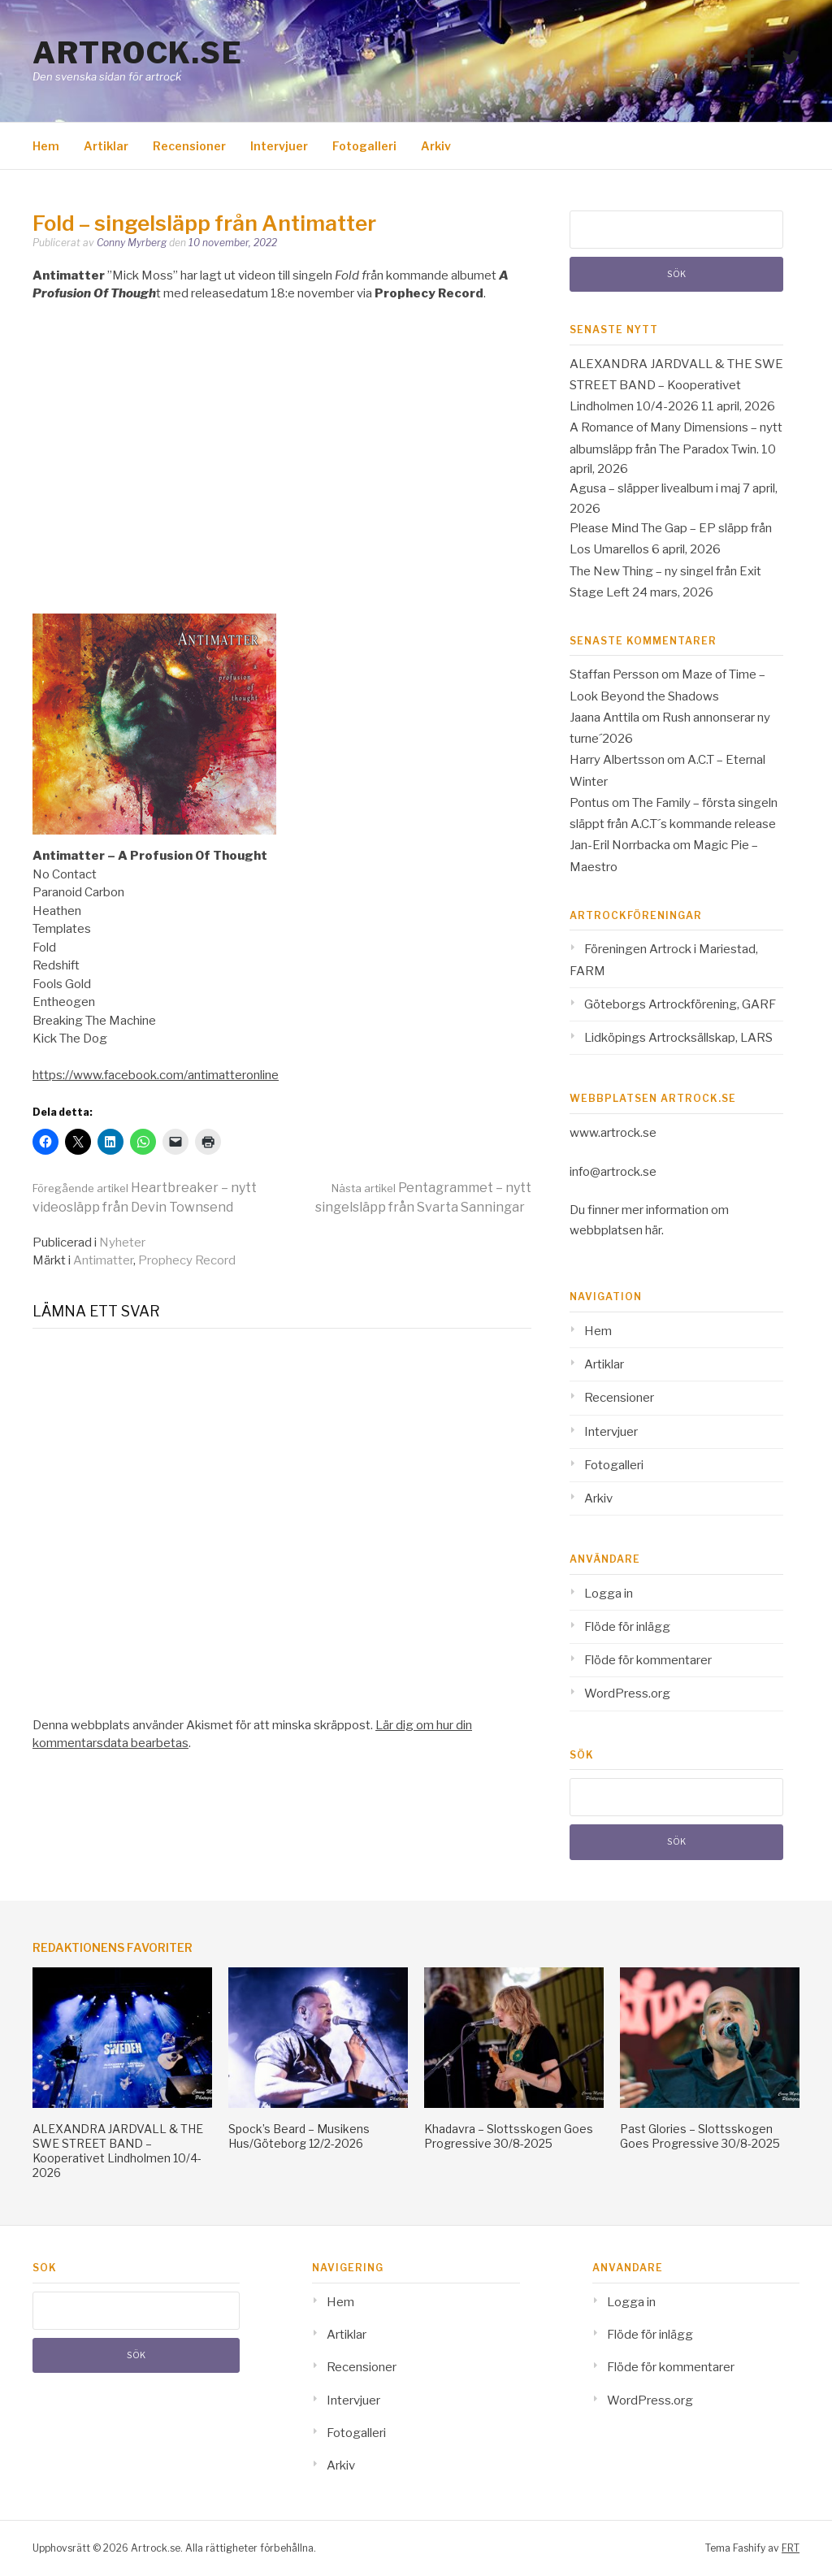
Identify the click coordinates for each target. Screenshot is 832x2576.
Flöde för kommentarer (648, 1660)
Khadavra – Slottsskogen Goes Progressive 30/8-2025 (508, 2136)
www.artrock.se (613, 1132)
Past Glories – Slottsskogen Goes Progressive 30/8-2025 (700, 2136)
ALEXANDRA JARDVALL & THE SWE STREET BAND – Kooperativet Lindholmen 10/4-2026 (676, 385)
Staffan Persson (614, 674)
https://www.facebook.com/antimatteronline (155, 1075)
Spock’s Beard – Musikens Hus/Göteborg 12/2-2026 (299, 2136)
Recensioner (189, 146)
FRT (791, 2548)
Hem (45, 146)
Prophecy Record (187, 1260)
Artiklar (106, 146)
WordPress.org (627, 1693)
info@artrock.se (613, 1171)
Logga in (608, 1593)
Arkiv (436, 146)
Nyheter (122, 1242)
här (653, 1230)
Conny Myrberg (132, 242)
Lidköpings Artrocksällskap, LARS (678, 1037)
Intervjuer (279, 146)
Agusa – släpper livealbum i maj (655, 488)
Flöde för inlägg (627, 1627)
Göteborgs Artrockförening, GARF (680, 1004)
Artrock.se (137, 53)
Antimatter (103, 1260)
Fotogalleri (364, 146)
